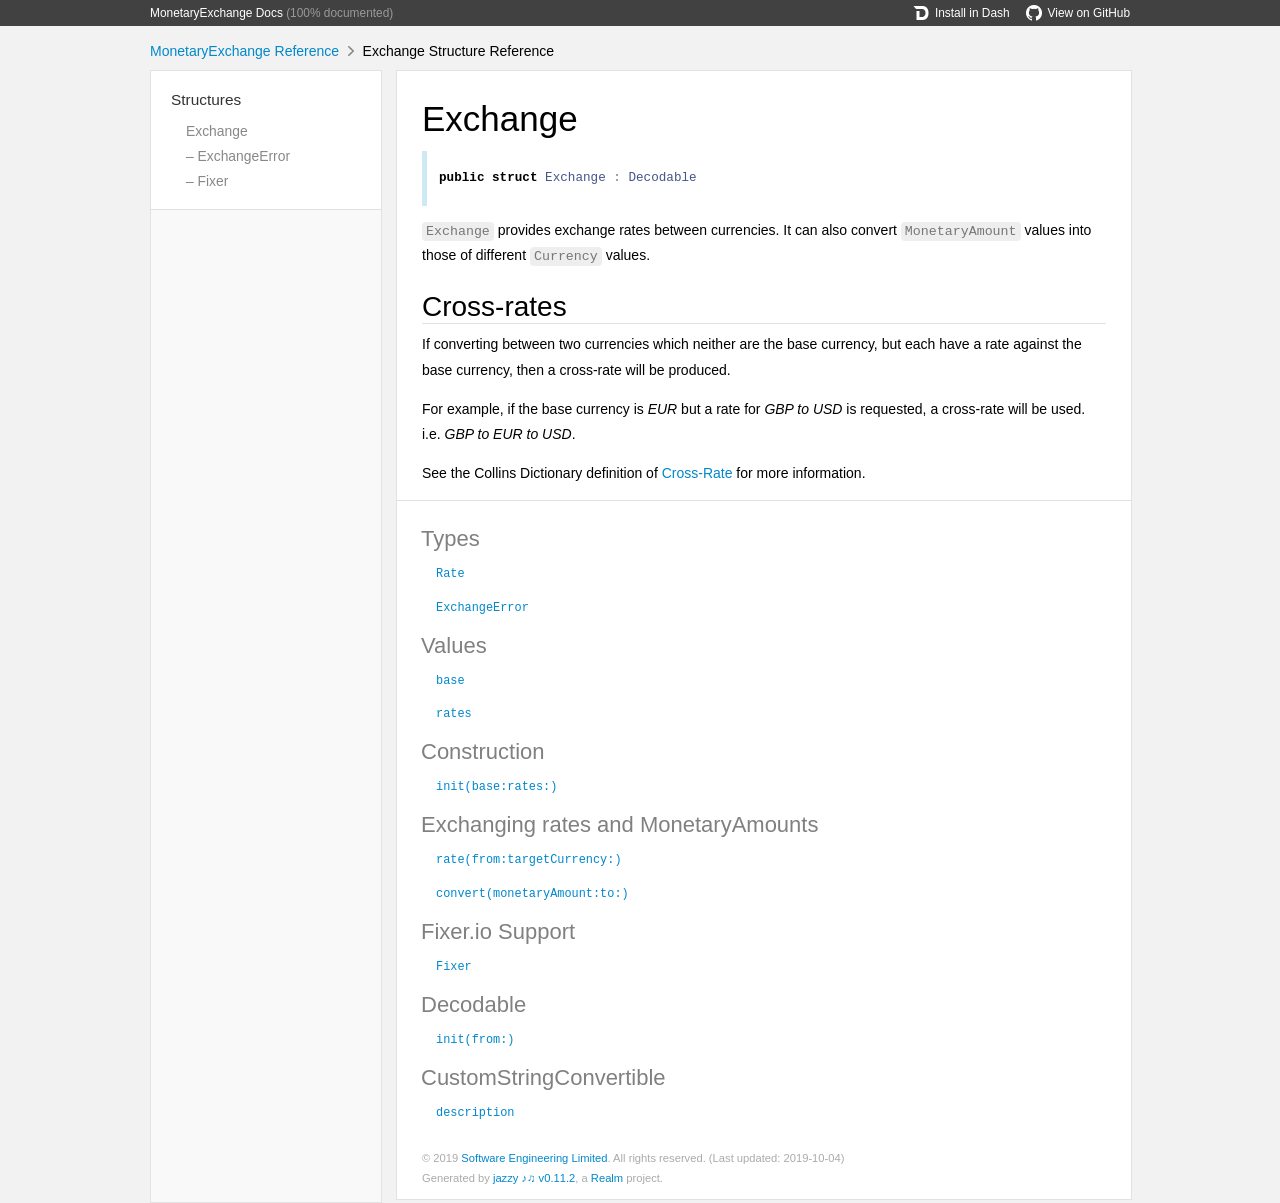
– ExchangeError (238, 156)
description (475, 1114)
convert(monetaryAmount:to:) (532, 895)
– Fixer (207, 181)
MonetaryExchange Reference (244, 51)
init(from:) (475, 1041)
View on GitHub (1078, 13)
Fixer (454, 968)
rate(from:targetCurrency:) (529, 861)
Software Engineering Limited (534, 1161)
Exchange (217, 131)
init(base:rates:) (496, 788)
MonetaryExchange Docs (216, 13)
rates (454, 715)
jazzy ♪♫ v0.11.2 (534, 1181)
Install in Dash (961, 13)
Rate (450, 575)
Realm (607, 1181)
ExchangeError (482, 609)
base (450, 682)
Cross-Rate (697, 476)
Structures (206, 99)
